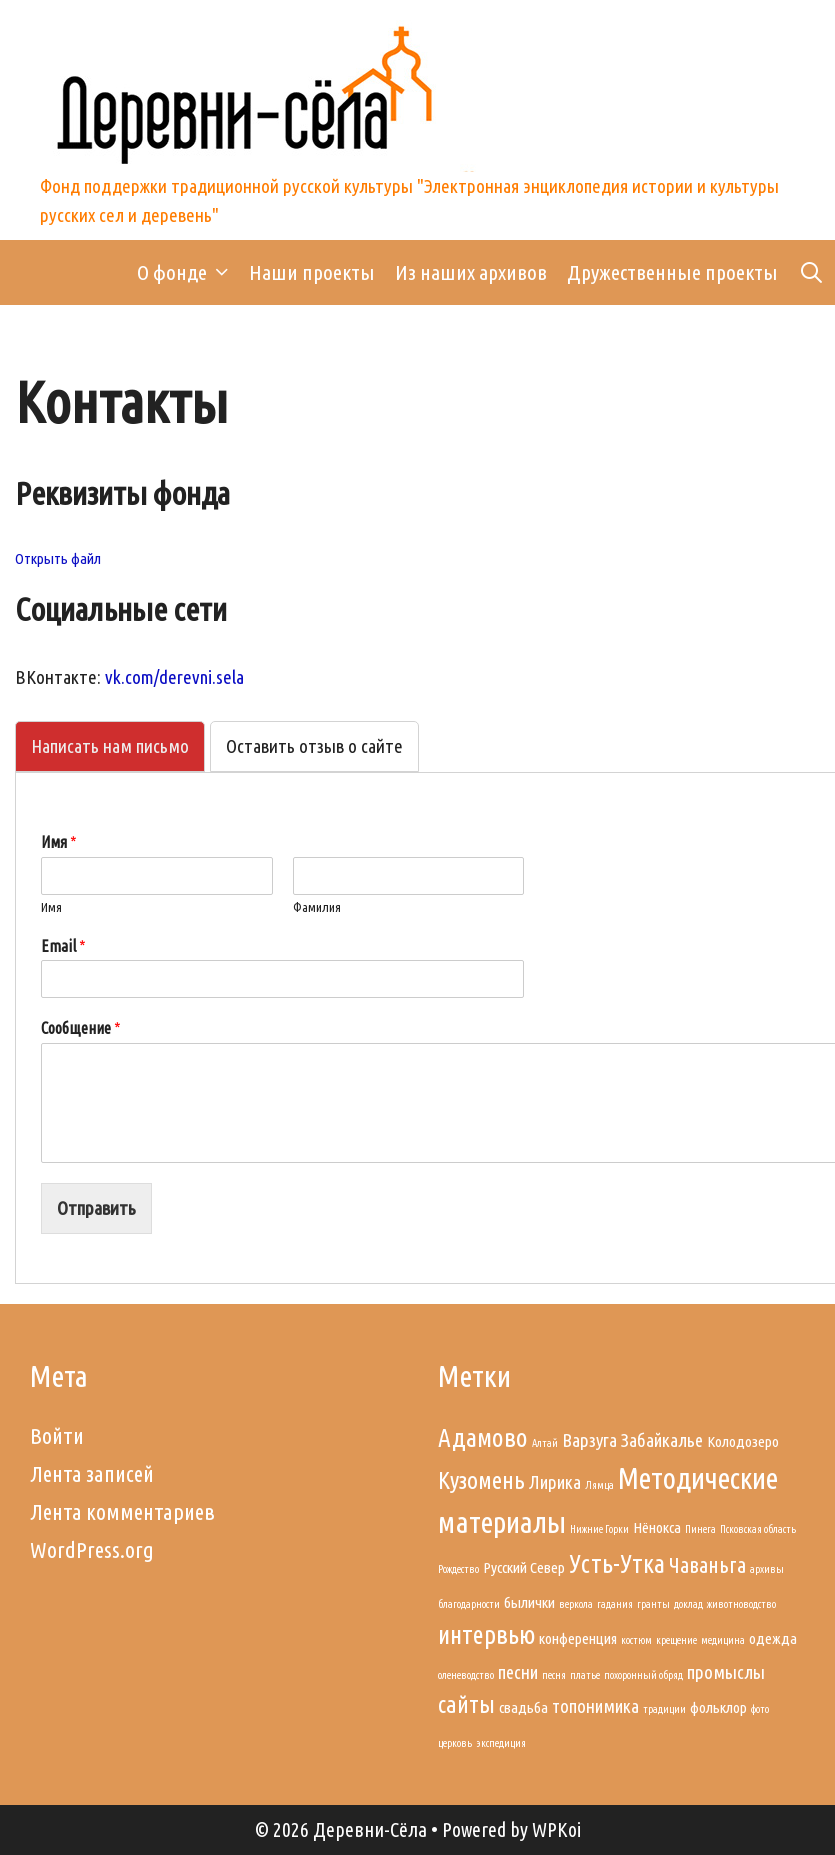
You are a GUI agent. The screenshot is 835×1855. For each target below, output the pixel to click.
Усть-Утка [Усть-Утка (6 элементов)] (617, 1563)
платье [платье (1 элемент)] (585, 1675)
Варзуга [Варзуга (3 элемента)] (589, 1440)
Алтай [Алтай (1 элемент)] (545, 1443)
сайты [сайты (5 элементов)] (466, 1704)
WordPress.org (92, 1549)
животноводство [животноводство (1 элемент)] (741, 1604)
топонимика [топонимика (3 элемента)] (595, 1706)
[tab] (110, 746)
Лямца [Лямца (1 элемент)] (599, 1485)
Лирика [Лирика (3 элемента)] (555, 1482)
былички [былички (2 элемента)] (529, 1602)
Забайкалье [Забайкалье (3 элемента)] (662, 1440)
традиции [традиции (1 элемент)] (664, 1709)
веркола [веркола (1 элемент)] (576, 1604)
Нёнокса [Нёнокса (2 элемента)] (657, 1527)
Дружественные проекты (672, 272)
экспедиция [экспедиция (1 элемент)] (501, 1743)
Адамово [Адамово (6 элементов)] (483, 1437)
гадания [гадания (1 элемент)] (615, 1604)
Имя (51, 907)
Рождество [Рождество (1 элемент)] (458, 1569)
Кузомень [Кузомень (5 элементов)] (481, 1480)
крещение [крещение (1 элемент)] (676, 1640)
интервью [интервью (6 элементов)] (486, 1634)
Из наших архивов (471, 272)
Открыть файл (58, 558)
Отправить (96, 1208)
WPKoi (556, 1829)
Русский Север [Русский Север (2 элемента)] (524, 1567)
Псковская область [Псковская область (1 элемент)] (758, 1529)
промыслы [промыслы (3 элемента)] (726, 1672)
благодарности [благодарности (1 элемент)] (469, 1604)
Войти (57, 1435)
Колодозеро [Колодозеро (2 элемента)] (743, 1441)
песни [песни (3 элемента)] (518, 1672)
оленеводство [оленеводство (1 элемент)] (466, 1675)
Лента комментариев (122, 1511)
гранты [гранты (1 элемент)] (653, 1604)
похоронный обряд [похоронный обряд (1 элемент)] (643, 1675)
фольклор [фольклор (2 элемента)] (718, 1707)
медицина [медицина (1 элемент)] (723, 1640)
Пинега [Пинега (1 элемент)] (700, 1529)
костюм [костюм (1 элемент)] (636, 1640)
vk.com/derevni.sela (174, 677)
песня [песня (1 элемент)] (554, 1675)
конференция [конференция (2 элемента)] (578, 1638)
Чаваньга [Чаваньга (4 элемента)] (707, 1565)
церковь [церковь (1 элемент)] (455, 1743)
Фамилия (317, 907)
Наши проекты (312, 272)
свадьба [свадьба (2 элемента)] (523, 1707)
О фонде (188, 272)
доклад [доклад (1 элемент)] (688, 1604)
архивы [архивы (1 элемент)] (767, 1569)
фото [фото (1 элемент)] (760, 1709)
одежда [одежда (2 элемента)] (773, 1638)
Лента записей (92, 1473)
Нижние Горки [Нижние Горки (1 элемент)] (599, 1529)
